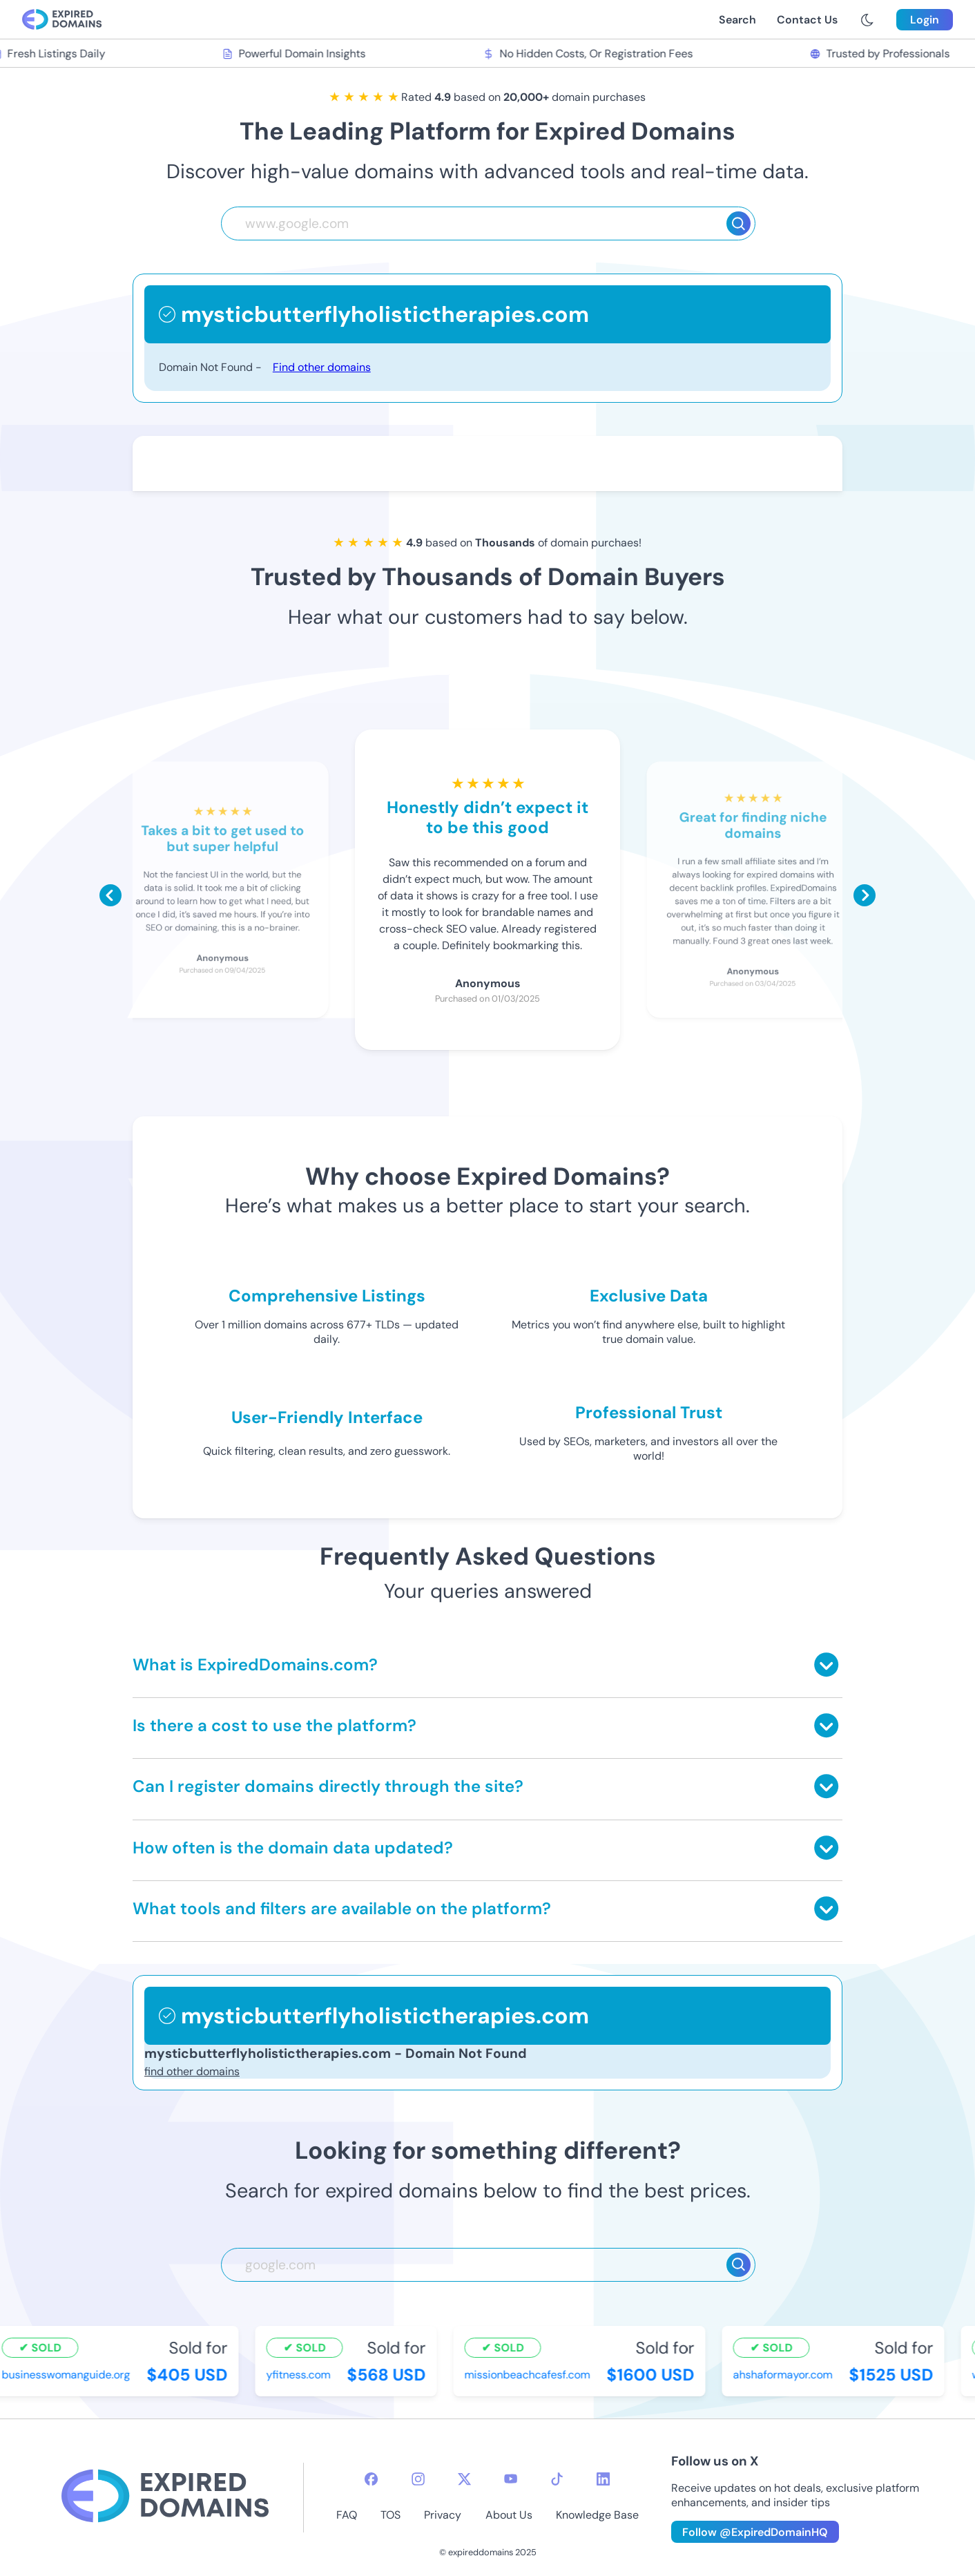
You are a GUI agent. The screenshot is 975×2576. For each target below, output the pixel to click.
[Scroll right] (864, 895)
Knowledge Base (597, 2515)
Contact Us (807, 19)
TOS (390, 2515)
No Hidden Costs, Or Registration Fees (590, 53)
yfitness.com (300, 2374)
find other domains (192, 2071)
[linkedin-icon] (603, 2479)
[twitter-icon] (464, 2479)
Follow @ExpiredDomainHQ (755, 2532)
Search (737, 19)
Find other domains (322, 367)
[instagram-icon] (418, 2479)
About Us (508, 2515)
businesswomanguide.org (67, 2374)
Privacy (442, 2515)
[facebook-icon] (371, 2479)
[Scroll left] (110, 895)
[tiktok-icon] (556, 2479)
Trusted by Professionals (882, 53)
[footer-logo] (165, 2497)
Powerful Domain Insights (296, 53)
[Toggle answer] (826, 1664)
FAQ (346, 2515)
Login (924, 19)
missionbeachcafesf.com (529, 2374)
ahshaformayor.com (784, 2374)
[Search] (738, 223)
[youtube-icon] (510, 2479)
